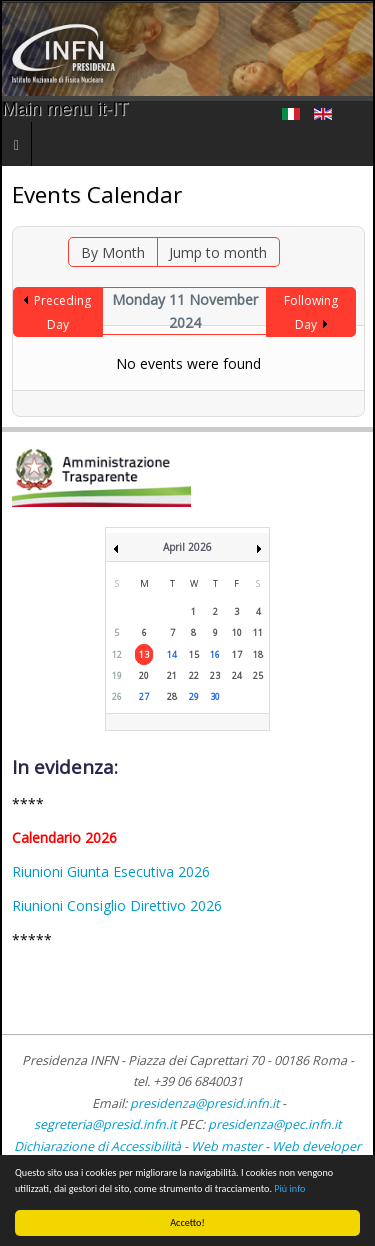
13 (144, 654)
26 (117, 696)
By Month (113, 252)
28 (172, 696)
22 (194, 675)
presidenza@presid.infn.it (204, 1103)
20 (144, 675)
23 (215, 675)
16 (215, 654)
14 (172, 654)
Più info (289, 1188)
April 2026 (187, 547)
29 (194, 696)
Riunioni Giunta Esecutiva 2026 (111, 871)
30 (215, 696)
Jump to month (218, 252)
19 (117, 675)
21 (172, 675)
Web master (226, 1146)
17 (237, 654)
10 (237, 632)
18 (258, 654)
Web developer (316, 1146)
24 (237, 675)
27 (144, 696)
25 (258, 675)
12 (117, 654)
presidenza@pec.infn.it (274, 1124)
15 (194, 654)
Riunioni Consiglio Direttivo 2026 (117, 905)
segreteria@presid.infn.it (105, 1124)
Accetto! (187, 1222)
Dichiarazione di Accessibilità (99, 1146)
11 (258, 632)
